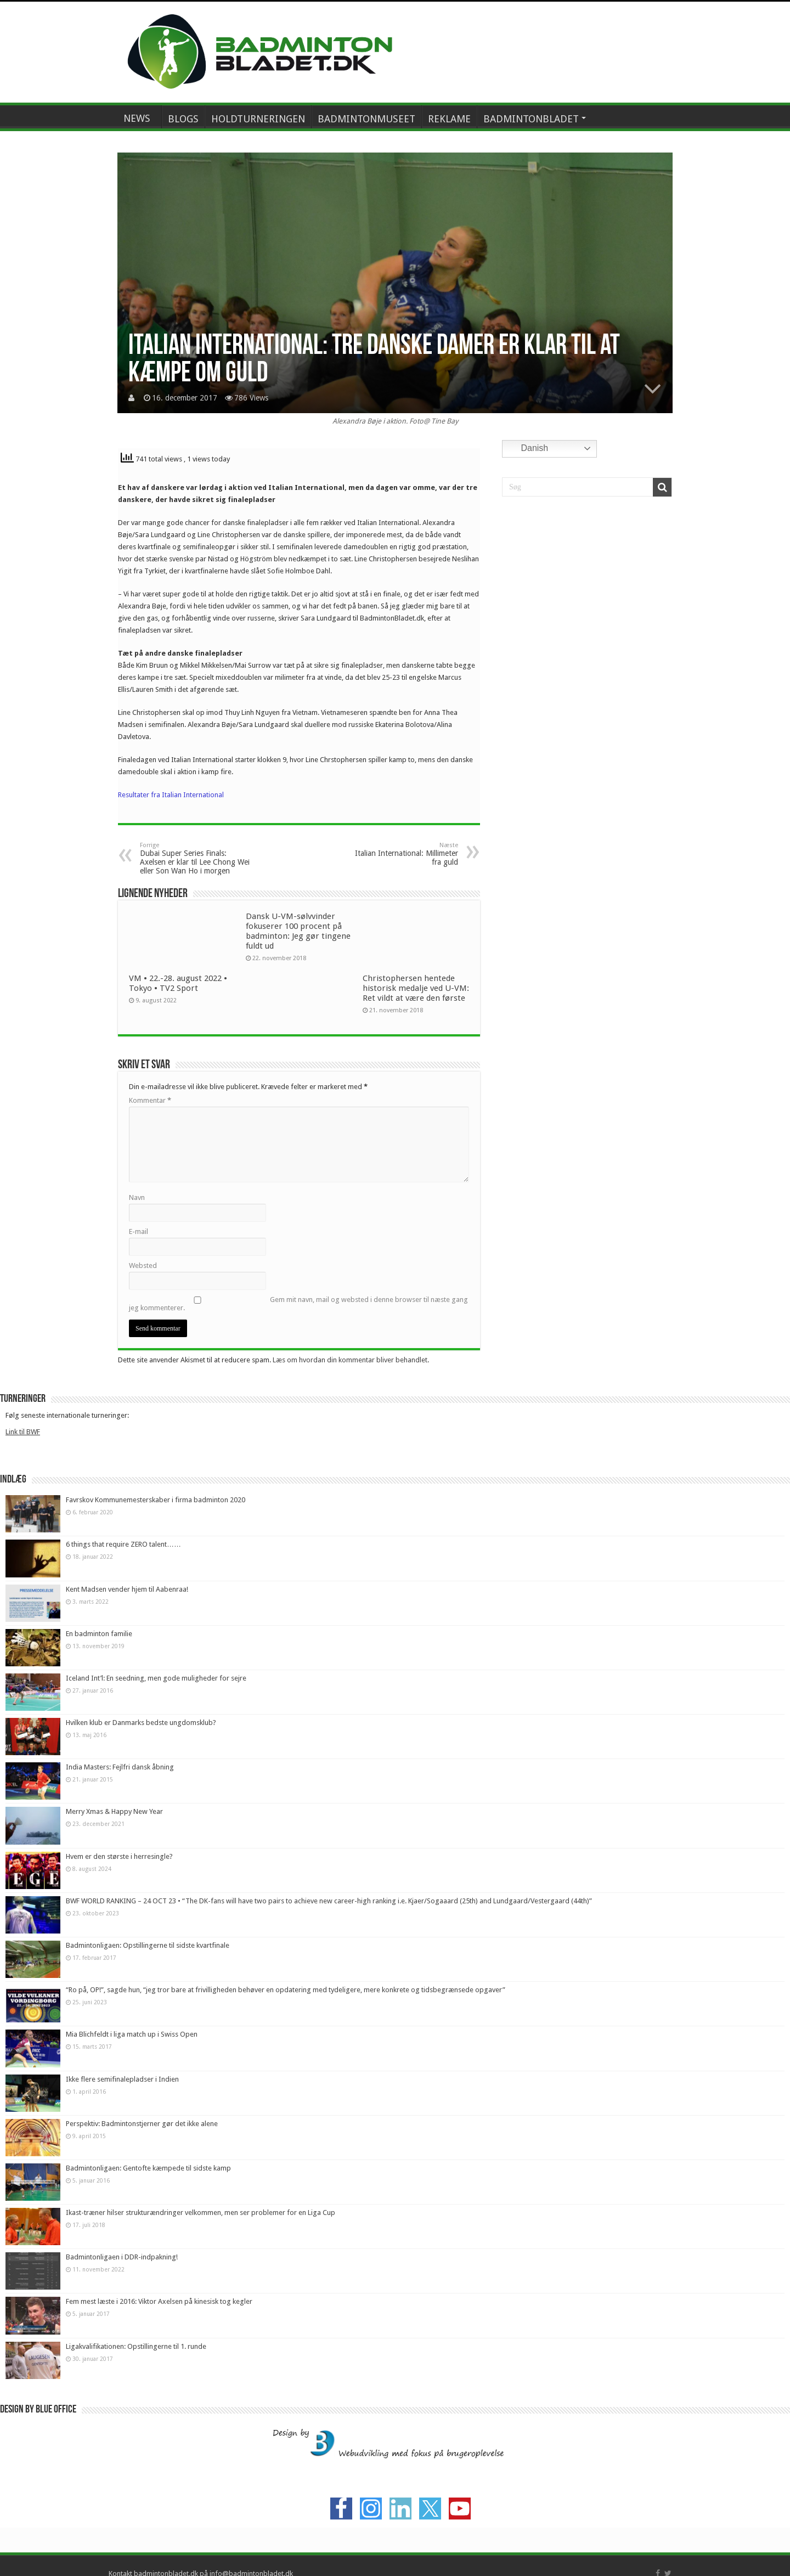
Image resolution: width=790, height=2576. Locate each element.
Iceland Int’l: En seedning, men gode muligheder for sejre (156, 1678)
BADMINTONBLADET (531, 119)
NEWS (136, 118)
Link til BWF (22, 1432)
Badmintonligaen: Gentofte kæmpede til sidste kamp (148, 2168)
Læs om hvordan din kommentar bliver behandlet (350, 1360)
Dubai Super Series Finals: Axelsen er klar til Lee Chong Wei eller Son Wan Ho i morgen (196, 858)
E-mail (138, 1231)
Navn (137, 1197)
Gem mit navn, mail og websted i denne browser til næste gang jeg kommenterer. (298, 1303)
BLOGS (183, 119)
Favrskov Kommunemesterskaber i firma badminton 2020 (155, 1500)
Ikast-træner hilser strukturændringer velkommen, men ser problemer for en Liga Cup (200, 2212)
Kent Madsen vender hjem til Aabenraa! (127, 1589)
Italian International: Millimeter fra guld (402, 854)
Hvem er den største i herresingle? (119, 1856)
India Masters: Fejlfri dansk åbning (120, 1767)
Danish (526, 448)
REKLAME (449, 119)
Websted (143, 1265)
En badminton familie (99, 1634)
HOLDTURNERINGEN (258, 119)
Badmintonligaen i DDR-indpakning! (122, 2257)
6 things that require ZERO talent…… (123, 1544)
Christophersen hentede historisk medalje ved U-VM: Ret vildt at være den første (416, 988)
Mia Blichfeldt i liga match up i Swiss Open (132, 2034)
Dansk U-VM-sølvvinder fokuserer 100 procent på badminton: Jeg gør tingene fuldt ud (298, 931)
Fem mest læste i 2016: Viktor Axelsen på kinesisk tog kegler (159, 2301)
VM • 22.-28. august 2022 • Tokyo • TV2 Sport (178, 983)
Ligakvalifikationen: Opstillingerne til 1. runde (136, 2346)
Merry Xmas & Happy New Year (114, 1811)
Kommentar (150, 1100)
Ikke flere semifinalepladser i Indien (122, 2079)
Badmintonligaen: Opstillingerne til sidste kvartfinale (147, 1945)
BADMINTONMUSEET (366, 119)
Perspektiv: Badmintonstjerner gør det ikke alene (142, 2124)
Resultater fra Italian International (171, 795)
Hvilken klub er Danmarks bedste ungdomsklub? (141, 1722)
